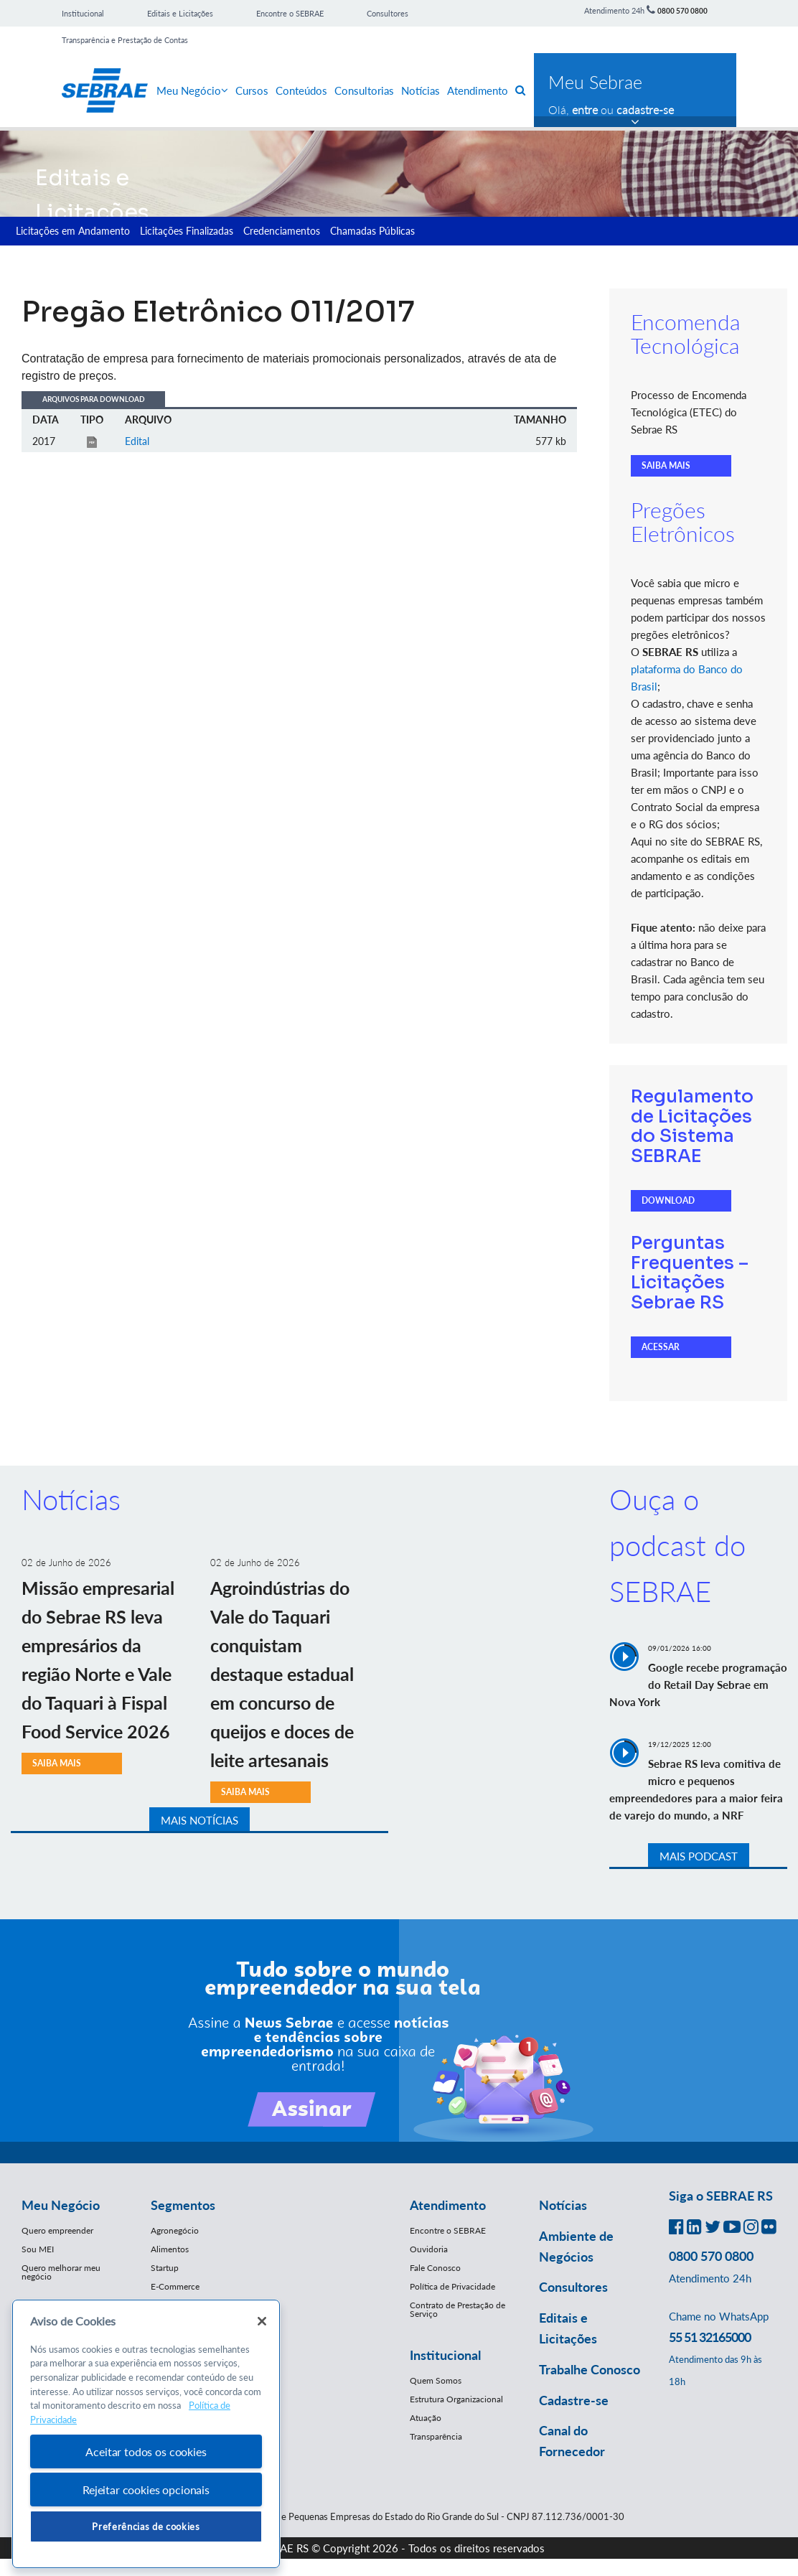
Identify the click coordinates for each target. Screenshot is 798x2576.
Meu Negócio (192, 90)
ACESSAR (661, 1346)
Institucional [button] (445, 2355)
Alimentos (170, 2249)
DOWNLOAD (668, 1200)
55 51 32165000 (710, 2337)
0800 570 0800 (682, 10)
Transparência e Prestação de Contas (125, 40)
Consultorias (364, 90)
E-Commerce (175, 2286)
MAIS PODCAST (698, 1856)
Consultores (387, 13)
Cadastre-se (574, 2400)
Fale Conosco (435, 2267)
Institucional (83, 13)
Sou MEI (38, 2249)
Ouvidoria (429, 2249)
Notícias (420, 90)
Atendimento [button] (448, 2205)
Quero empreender (57, 2230)
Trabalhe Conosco (589, 2369)
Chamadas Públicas (372, 231)
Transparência (436, 2436)
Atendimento (477, 90)
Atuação (425, 2417)
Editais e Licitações (180, 13)
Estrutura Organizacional (456, 2399)
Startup (165, 2267)
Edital (137, 441)
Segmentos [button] (183, 2205)
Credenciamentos (281, 231)
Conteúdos (301, 90)
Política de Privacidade (452, 2286)
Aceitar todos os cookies (145, 2451)
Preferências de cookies (146, 2526)
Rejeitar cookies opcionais (146, 2489)
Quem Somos (435, 2380)
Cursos (251, 90)
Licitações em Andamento (73, 231)
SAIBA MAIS (666, 465)
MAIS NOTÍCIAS (199, 1820)
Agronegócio (175, 2230)
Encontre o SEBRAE (290, 13)
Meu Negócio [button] (61, 2205)
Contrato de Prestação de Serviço (457, 2309)
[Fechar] (262, 2321)
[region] (146, 2434)
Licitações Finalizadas (186, 231)
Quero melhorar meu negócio (61, 2272)
